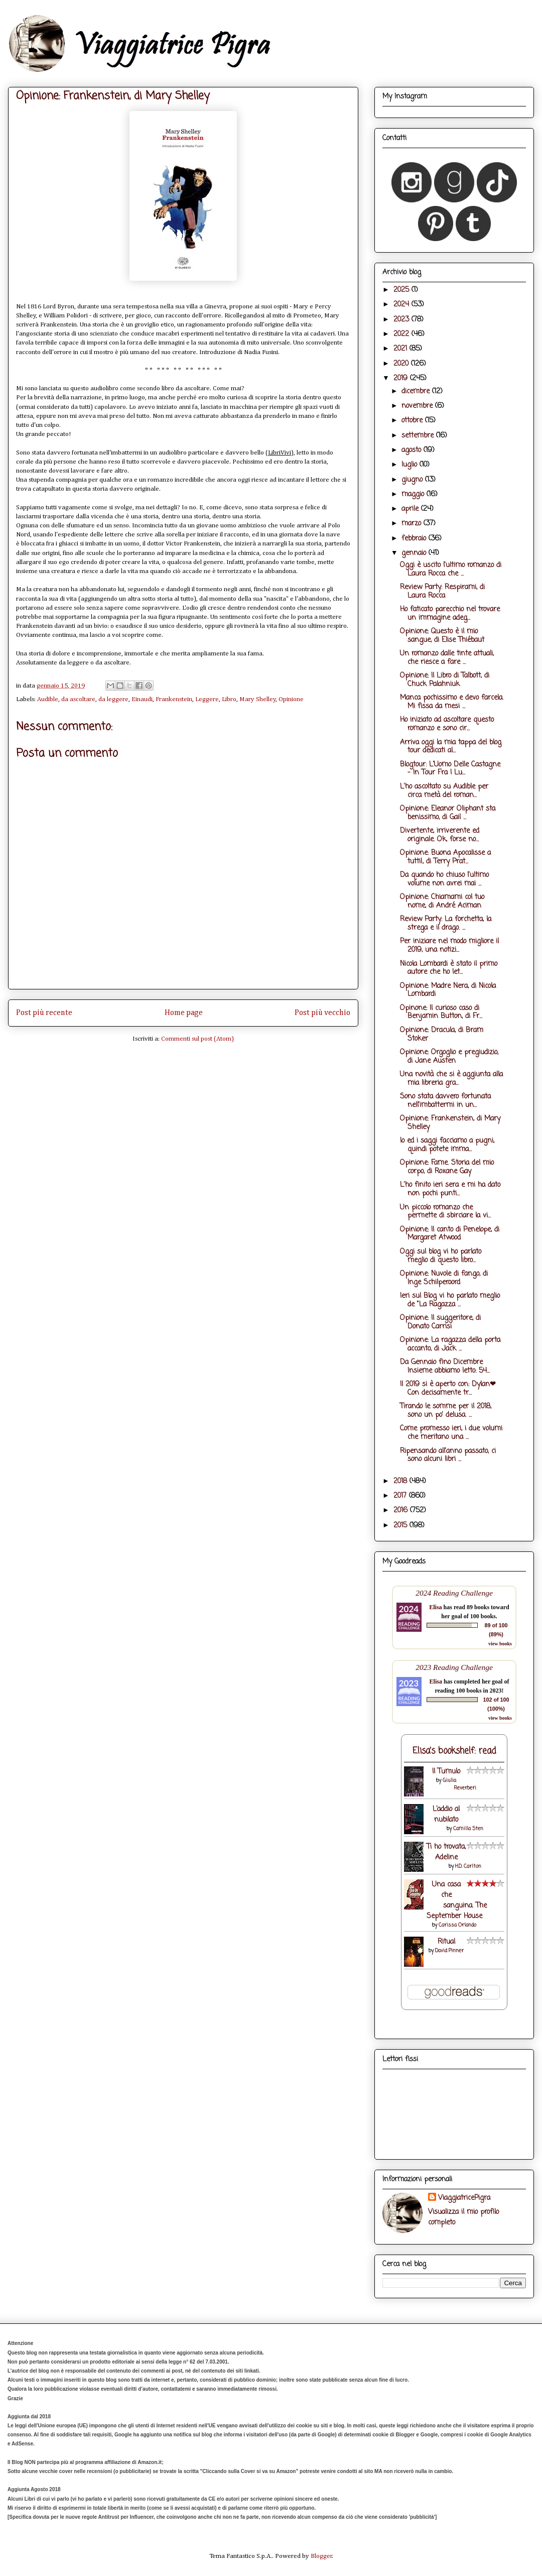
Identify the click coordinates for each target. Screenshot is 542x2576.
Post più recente (44, 1013)
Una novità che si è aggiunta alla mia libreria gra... (451, 1078)
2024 (402, 304)
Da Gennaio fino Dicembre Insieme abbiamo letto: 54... (445, 1366)
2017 (401, 1496)
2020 (402, 364)
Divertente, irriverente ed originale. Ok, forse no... (439, 835)
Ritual (446, 1942)
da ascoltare (78, 699)
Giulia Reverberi (459, 1784)
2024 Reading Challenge (454, 1593)
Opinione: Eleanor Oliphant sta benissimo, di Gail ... (447, 813)
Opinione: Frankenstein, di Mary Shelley (450, 1123)
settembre (418, 435)
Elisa (435, 1607)
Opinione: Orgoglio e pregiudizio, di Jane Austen (449, 1056)
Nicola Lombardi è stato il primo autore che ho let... (448, 968)
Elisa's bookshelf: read (454, 1751)
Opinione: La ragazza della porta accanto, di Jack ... (450, 1344)
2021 (401, 349)
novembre (418, 406)
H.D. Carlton (468, 1866)
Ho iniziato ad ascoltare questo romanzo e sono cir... (447, 724)
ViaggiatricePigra (464, 2198)
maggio (414, 494)
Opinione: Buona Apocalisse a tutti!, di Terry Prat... (445, 857)
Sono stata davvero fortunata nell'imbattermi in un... (445, 1100)
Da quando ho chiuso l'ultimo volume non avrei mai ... (444, 879)
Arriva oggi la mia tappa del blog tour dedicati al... (450, 746)
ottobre (413, 420)
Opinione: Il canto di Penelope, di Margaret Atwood (449, 1234)
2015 (401, 1525)
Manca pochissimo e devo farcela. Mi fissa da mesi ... (451, 702)
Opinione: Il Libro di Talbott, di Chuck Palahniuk (444, 680)
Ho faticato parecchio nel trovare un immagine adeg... (450, 613)
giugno (413, 480)
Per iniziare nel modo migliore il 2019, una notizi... (449, 945)
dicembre (416, 391)
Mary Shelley (257, 699)
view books (500, 1643)
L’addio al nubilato (446, 1814)
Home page (184, 1013)
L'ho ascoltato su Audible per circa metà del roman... (444, 791)
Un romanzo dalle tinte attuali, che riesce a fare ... (447, 657)
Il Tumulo (446, 1771)
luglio (410, 465)
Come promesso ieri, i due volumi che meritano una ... (451, 1432)
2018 (401, 1481)
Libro (229, 699)
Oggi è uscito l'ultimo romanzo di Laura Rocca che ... (450, 569)
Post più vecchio (322, 1013)
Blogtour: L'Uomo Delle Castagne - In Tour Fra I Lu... (450, 768)
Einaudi (142, 699)
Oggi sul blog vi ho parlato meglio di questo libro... (440, 1256)
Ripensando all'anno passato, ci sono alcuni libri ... (448, 1455)
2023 (402, 319)
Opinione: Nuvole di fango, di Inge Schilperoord (444, 1278)
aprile (411, 509)
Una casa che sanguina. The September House (457, 1900)
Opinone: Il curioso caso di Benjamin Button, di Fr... (441, 1012)
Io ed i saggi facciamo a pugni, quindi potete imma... (447, 1145)
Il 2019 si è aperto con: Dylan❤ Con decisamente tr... (448, 1388)
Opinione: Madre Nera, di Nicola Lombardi (448, 990)
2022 (402, 334)
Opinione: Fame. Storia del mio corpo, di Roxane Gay (447, 1167)
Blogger (321, 2556)
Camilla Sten (468, 1829)
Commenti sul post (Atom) (197, 1039)
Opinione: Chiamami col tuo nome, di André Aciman (442, 901)
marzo (412, 523)
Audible (47, 699)
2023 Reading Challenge (454, 1667)
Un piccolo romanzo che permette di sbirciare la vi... (445, 1211)
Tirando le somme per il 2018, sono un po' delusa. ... (445, 1410)
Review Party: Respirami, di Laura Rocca (442, 591)
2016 (401, 1510)
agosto (412, 450)
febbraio (415, 538)
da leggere (113, 699)
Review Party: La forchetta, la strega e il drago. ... (445, 923)
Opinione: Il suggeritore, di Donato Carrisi (440, 1322)
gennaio (415, 553)
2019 (401, 378)
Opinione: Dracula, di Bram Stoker (441, 1034)
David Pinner (449, 1951)
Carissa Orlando (457, 1925)
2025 (402, 290)
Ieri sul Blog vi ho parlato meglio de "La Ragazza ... (450, 1300)
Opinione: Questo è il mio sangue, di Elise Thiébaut (442, 635)
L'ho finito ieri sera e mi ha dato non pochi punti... (450, 1189)
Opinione (291, 699)
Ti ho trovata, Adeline (446, 1852)
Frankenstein (174, 699)
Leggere (207, 699)
